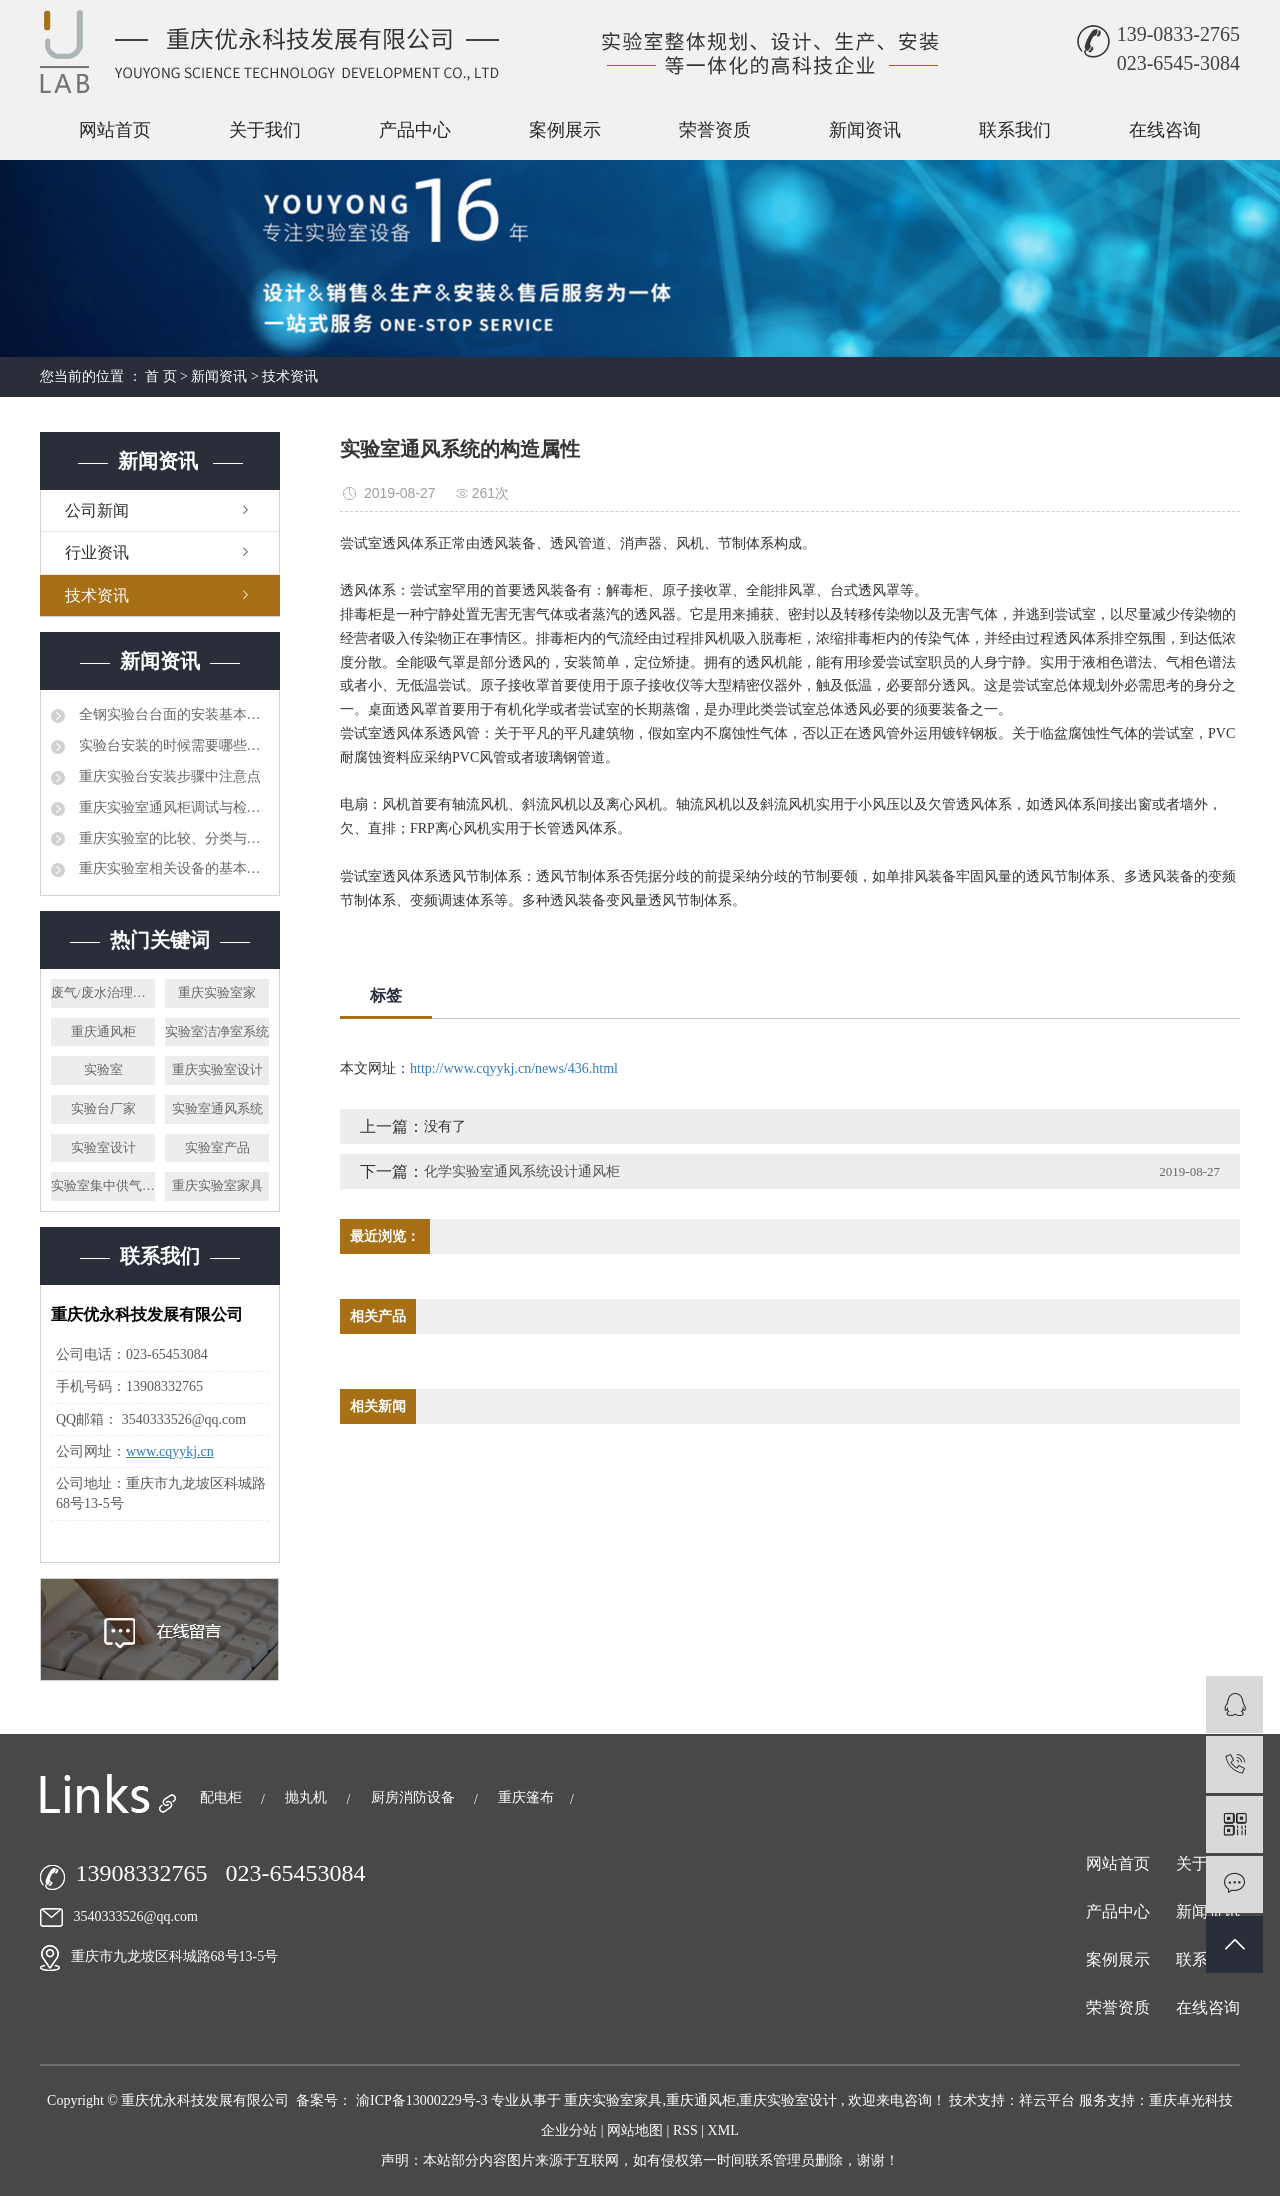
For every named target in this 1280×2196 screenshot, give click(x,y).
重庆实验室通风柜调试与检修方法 (172, 807)
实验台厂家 (103, 1108)
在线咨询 (1165, 130)
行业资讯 (97, 552)
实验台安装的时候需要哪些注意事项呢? (172, 745)
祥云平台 (1047, 2100)
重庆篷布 (526, 1797)
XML (723, 2130)
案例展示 (565, 130)
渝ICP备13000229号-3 (421, 2100)
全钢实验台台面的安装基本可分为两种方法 (172, 714)
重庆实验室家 (217, 992)
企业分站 (569, 2130)
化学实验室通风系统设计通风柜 (522, 1171)
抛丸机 (308, 1797)
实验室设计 (103, 1147)
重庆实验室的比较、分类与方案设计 (172, 838)
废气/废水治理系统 (103, 992)
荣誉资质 (715, 130)
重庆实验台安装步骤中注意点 (168, 776)
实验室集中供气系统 (103, 1185)
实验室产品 (217, 1147)
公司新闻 (97, 510)
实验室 (103, 1069)
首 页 (161, 376)
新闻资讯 (865, 130)
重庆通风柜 (103, 1031)
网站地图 (637, 2130)
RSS (685, 2130)
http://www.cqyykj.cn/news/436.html (514, 1068)
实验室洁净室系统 (217, 1031)
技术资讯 (290, 376)
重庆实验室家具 (217, 1185)
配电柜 (223, 1797)
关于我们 (265, 130)
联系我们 (1015, 130)
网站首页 (115, 130)
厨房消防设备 (415, 1797)
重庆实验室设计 (217, 1069)
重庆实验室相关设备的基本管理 (172, 868)
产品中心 (415, 130)
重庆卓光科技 (1191, 2100)
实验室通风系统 (217, 1108)
